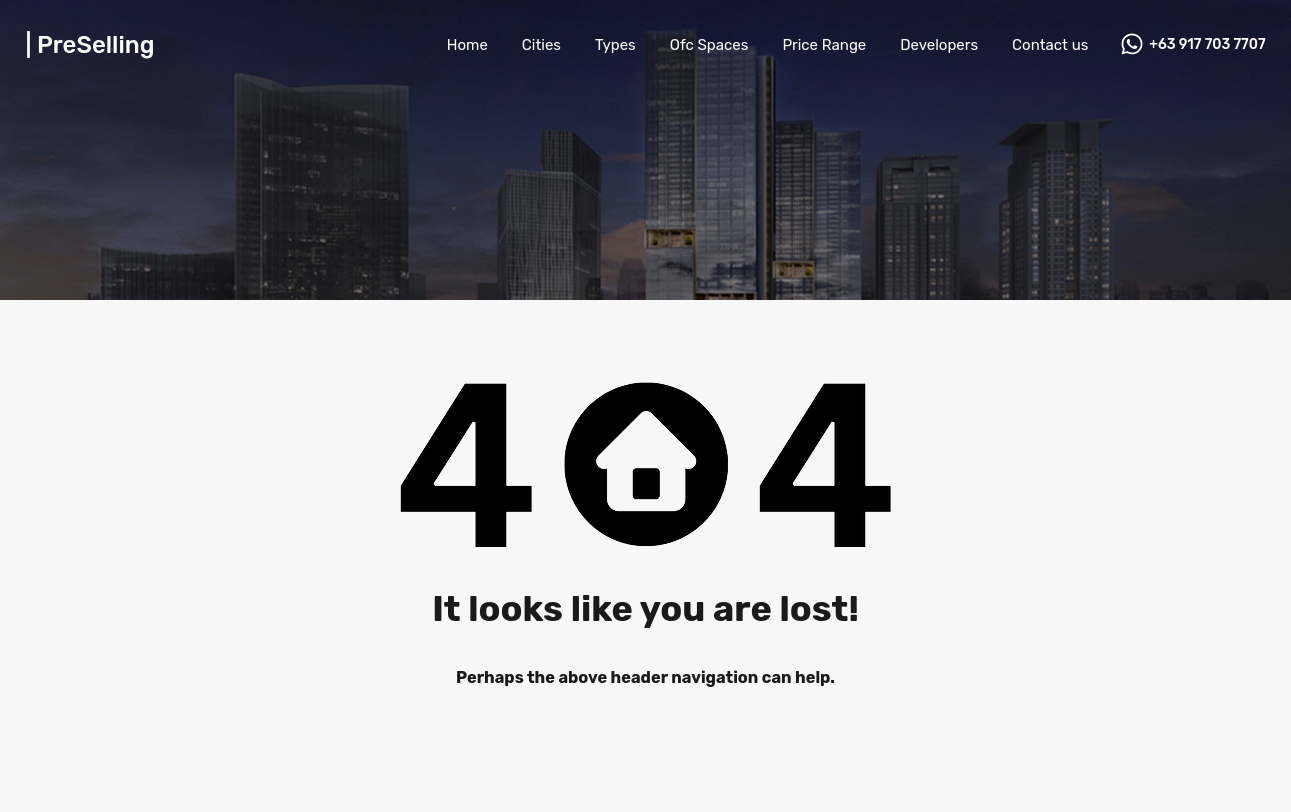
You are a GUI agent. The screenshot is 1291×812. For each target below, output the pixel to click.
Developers (939, 45)
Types (615, 45)
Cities (541, 45)
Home (467, 45)
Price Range (824, 45)
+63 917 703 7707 (1207, 45)
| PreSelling (90, 45)
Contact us (1050, 45)
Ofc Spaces (709, 45)
